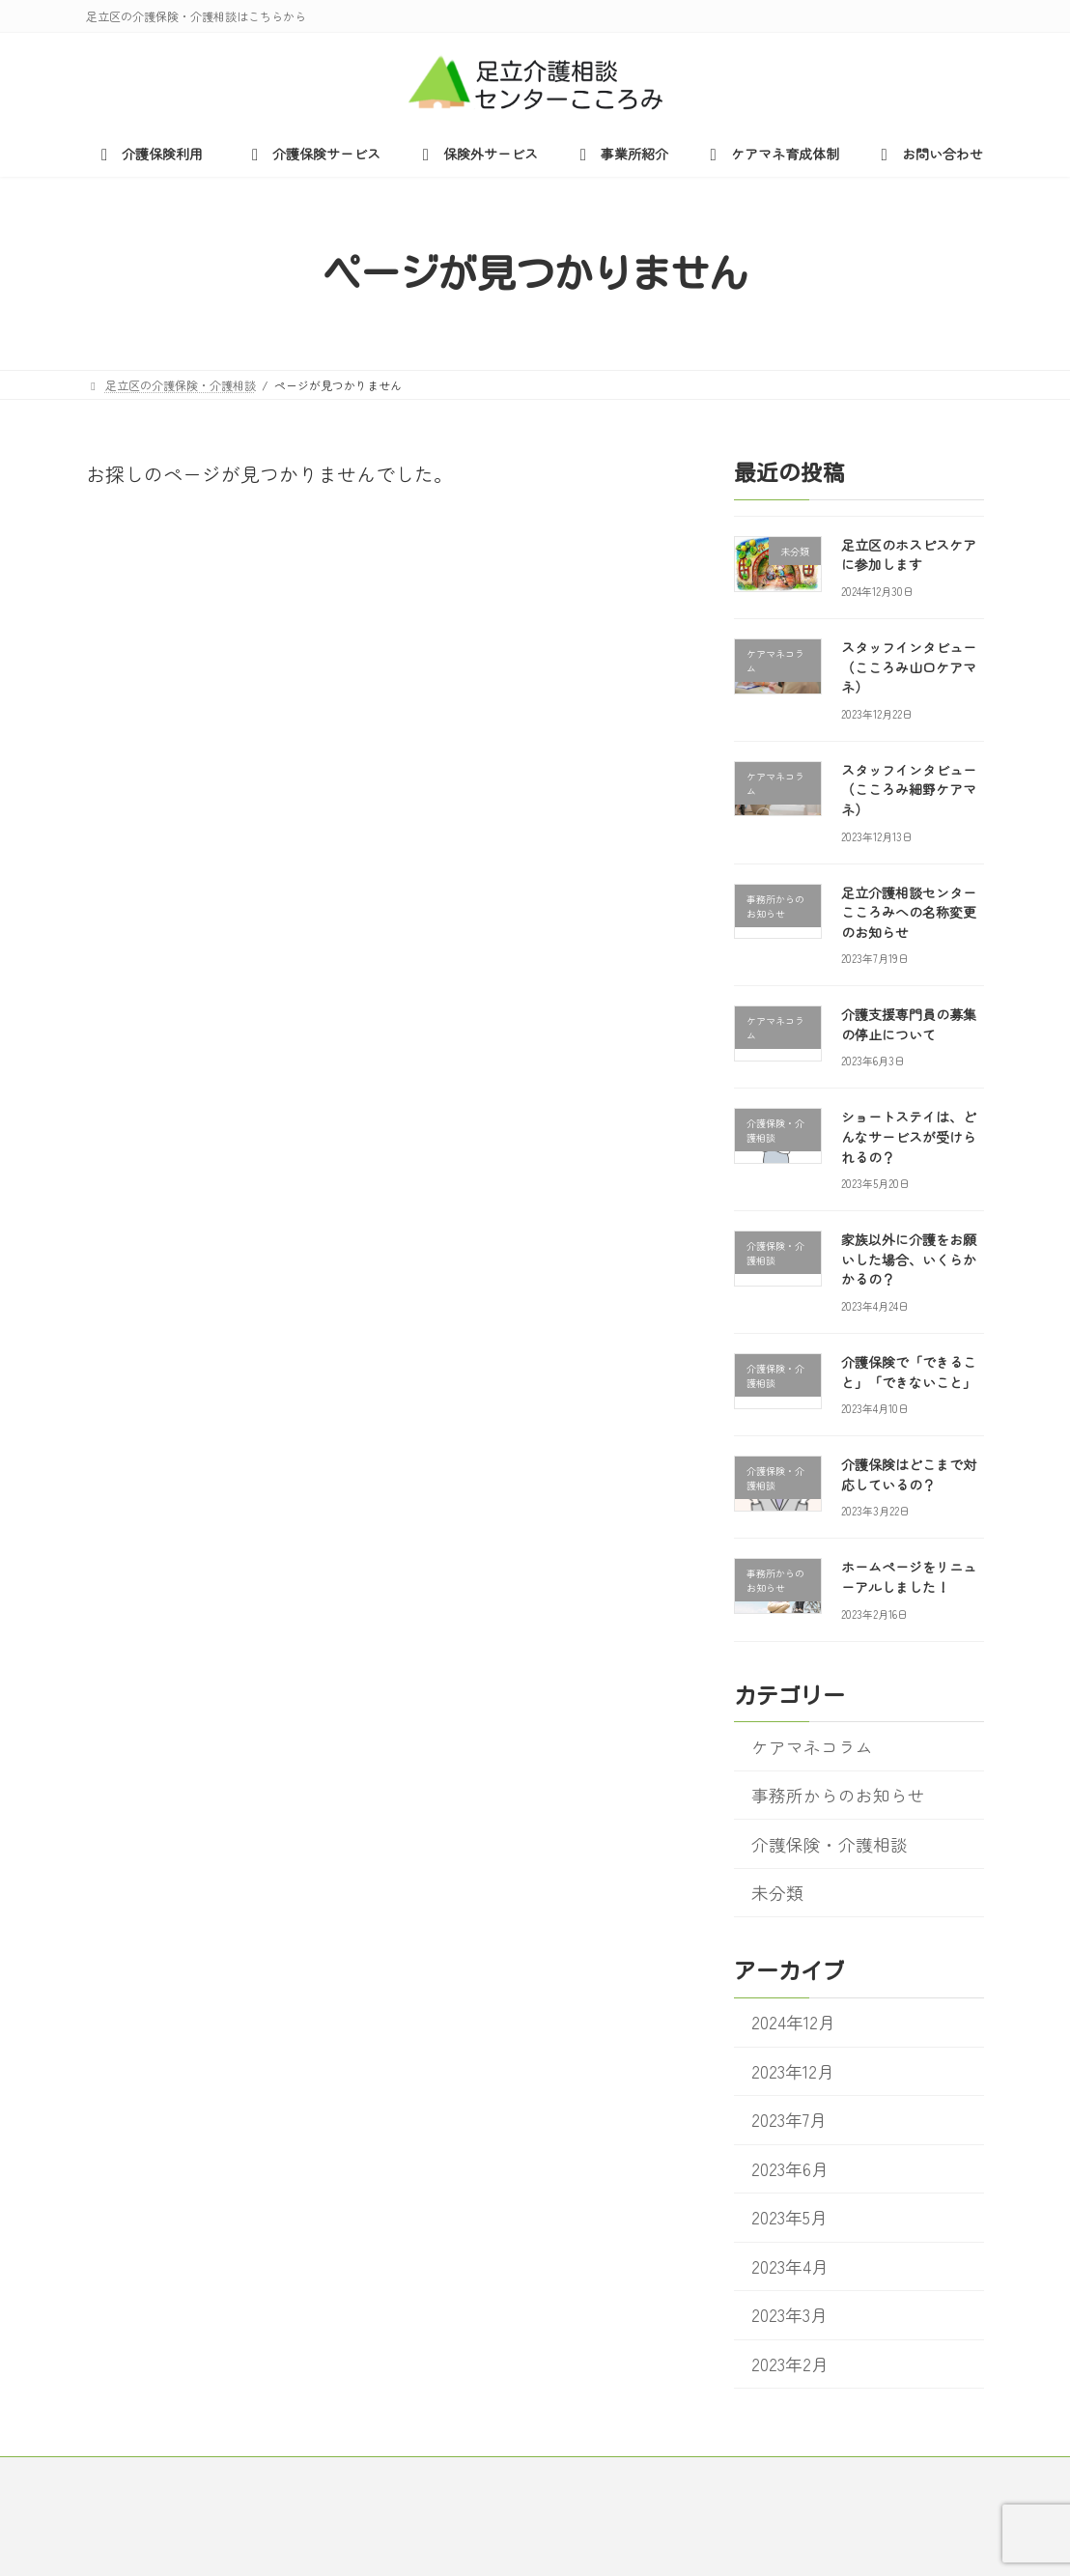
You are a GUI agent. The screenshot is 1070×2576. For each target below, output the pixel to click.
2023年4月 (789, 2266)
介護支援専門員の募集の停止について (908, 1025)
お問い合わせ (869, 2474)
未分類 (776, 1893)
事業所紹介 (588, 2474)
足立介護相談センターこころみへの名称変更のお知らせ (908, 912)
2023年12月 (791, 2071)
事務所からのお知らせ (837, 1795)
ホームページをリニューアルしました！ (908, 1578)
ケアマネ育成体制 (725, 2474)
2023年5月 (788, 2218)
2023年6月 (789, 2169)
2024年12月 (792, 2023)
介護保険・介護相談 (828, 1844)
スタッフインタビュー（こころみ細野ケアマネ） (908, 789)
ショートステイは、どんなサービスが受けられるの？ (908, 1137)
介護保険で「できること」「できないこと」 (908, 1372)
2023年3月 (788, 2316)
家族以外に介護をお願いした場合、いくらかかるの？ (908, 1260)
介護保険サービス (306, 2474)
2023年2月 (789, 2364)
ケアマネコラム (811, 1747)
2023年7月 (788, 2121)
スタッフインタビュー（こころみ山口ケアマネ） (908, 666)
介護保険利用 (157, 2474)
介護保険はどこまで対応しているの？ (908, 1475)
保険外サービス (456, 2474)
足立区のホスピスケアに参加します (908, 555)
